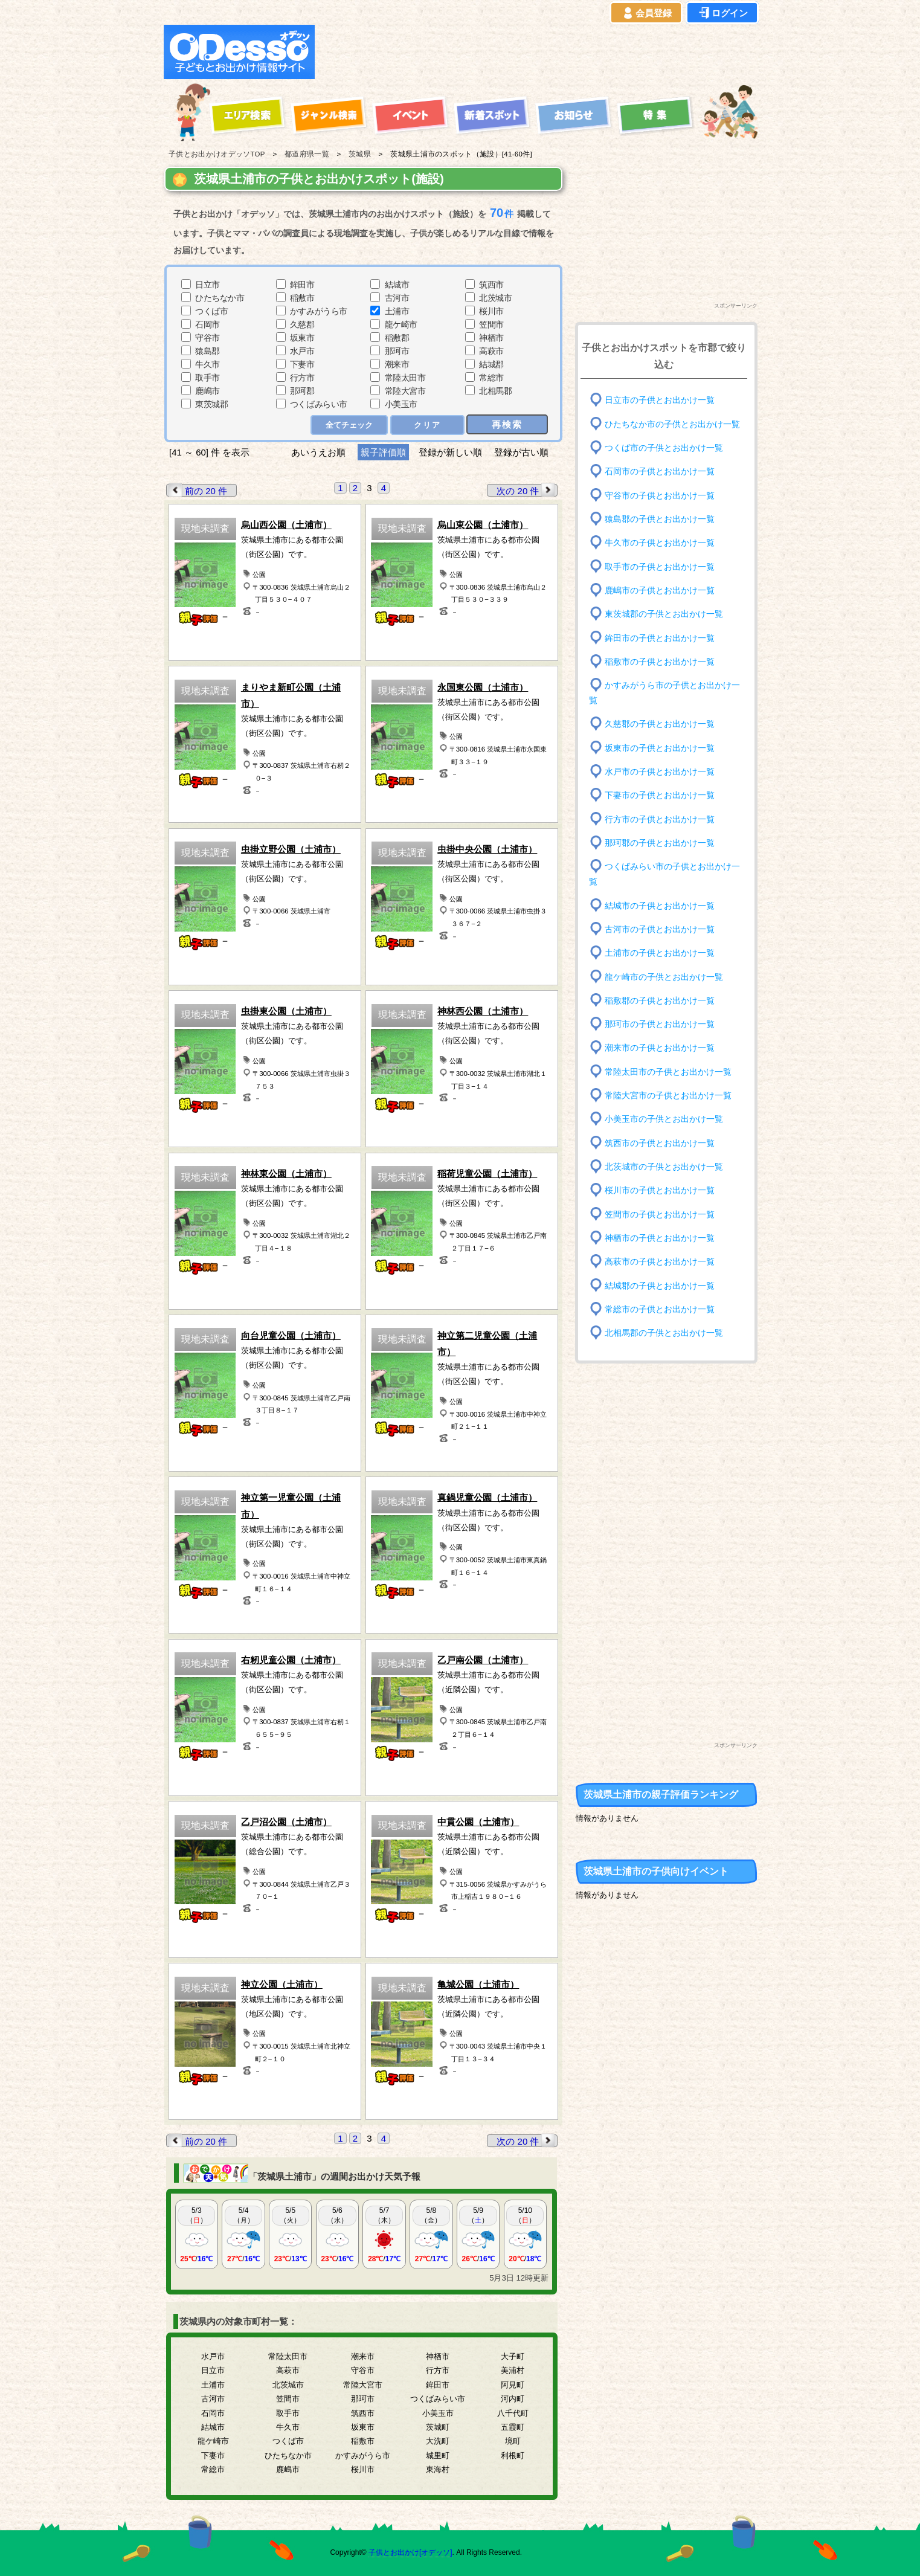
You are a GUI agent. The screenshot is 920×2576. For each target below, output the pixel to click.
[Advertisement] (539, 52)
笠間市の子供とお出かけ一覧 (660, 1214)
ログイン (722, 13)
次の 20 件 (527, 490)
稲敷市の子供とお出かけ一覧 (660, 661)
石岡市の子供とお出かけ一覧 (660, 471)
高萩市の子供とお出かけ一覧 (660, 1261)
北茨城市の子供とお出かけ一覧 (664, 1166)
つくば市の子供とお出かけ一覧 (664, 447)
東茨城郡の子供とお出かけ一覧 (664, 614)
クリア (427, 425)
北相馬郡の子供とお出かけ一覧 (664, 1333)
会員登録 (646, 13)
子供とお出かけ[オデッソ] (410, 2552)
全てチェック (349, 425)
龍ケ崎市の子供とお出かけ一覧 (664, 976)
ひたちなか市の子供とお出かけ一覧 (672, 423)
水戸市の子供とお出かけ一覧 (660, 771)
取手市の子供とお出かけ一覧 (660, 566)
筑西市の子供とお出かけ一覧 (660, 1143)
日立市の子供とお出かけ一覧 (660, 400)
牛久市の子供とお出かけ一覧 (660, 542)
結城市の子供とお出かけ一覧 (660, 905)
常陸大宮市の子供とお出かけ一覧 (668, 1095)
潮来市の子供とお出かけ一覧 (660, 1047)
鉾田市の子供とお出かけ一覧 (660, 637)
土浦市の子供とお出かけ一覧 (660, 953)
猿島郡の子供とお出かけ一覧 (660, 519)
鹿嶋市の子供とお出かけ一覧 (660, 590)
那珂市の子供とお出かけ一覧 (660, 1024)
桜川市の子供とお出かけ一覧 (660, 1190)
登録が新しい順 (450, 452)
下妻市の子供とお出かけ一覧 (660, 795)
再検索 (507, 424)
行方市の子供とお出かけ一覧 (660, 818)
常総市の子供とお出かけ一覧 (660, 1309)
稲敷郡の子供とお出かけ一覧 (660, 1000)
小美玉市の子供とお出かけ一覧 (664, 1119)
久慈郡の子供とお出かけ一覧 (660, 724)
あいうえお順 (318, 452)
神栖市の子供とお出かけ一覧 (660, 1238)
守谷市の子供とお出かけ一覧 (660, 495)
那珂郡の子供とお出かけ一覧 (660, 843)
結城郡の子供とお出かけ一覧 (660, 1285)
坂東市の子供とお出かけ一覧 (660, 747)
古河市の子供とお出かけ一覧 (660, 929)
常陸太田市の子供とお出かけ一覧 (668, 1072)
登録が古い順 (522, 452)
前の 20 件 (197, 490)
